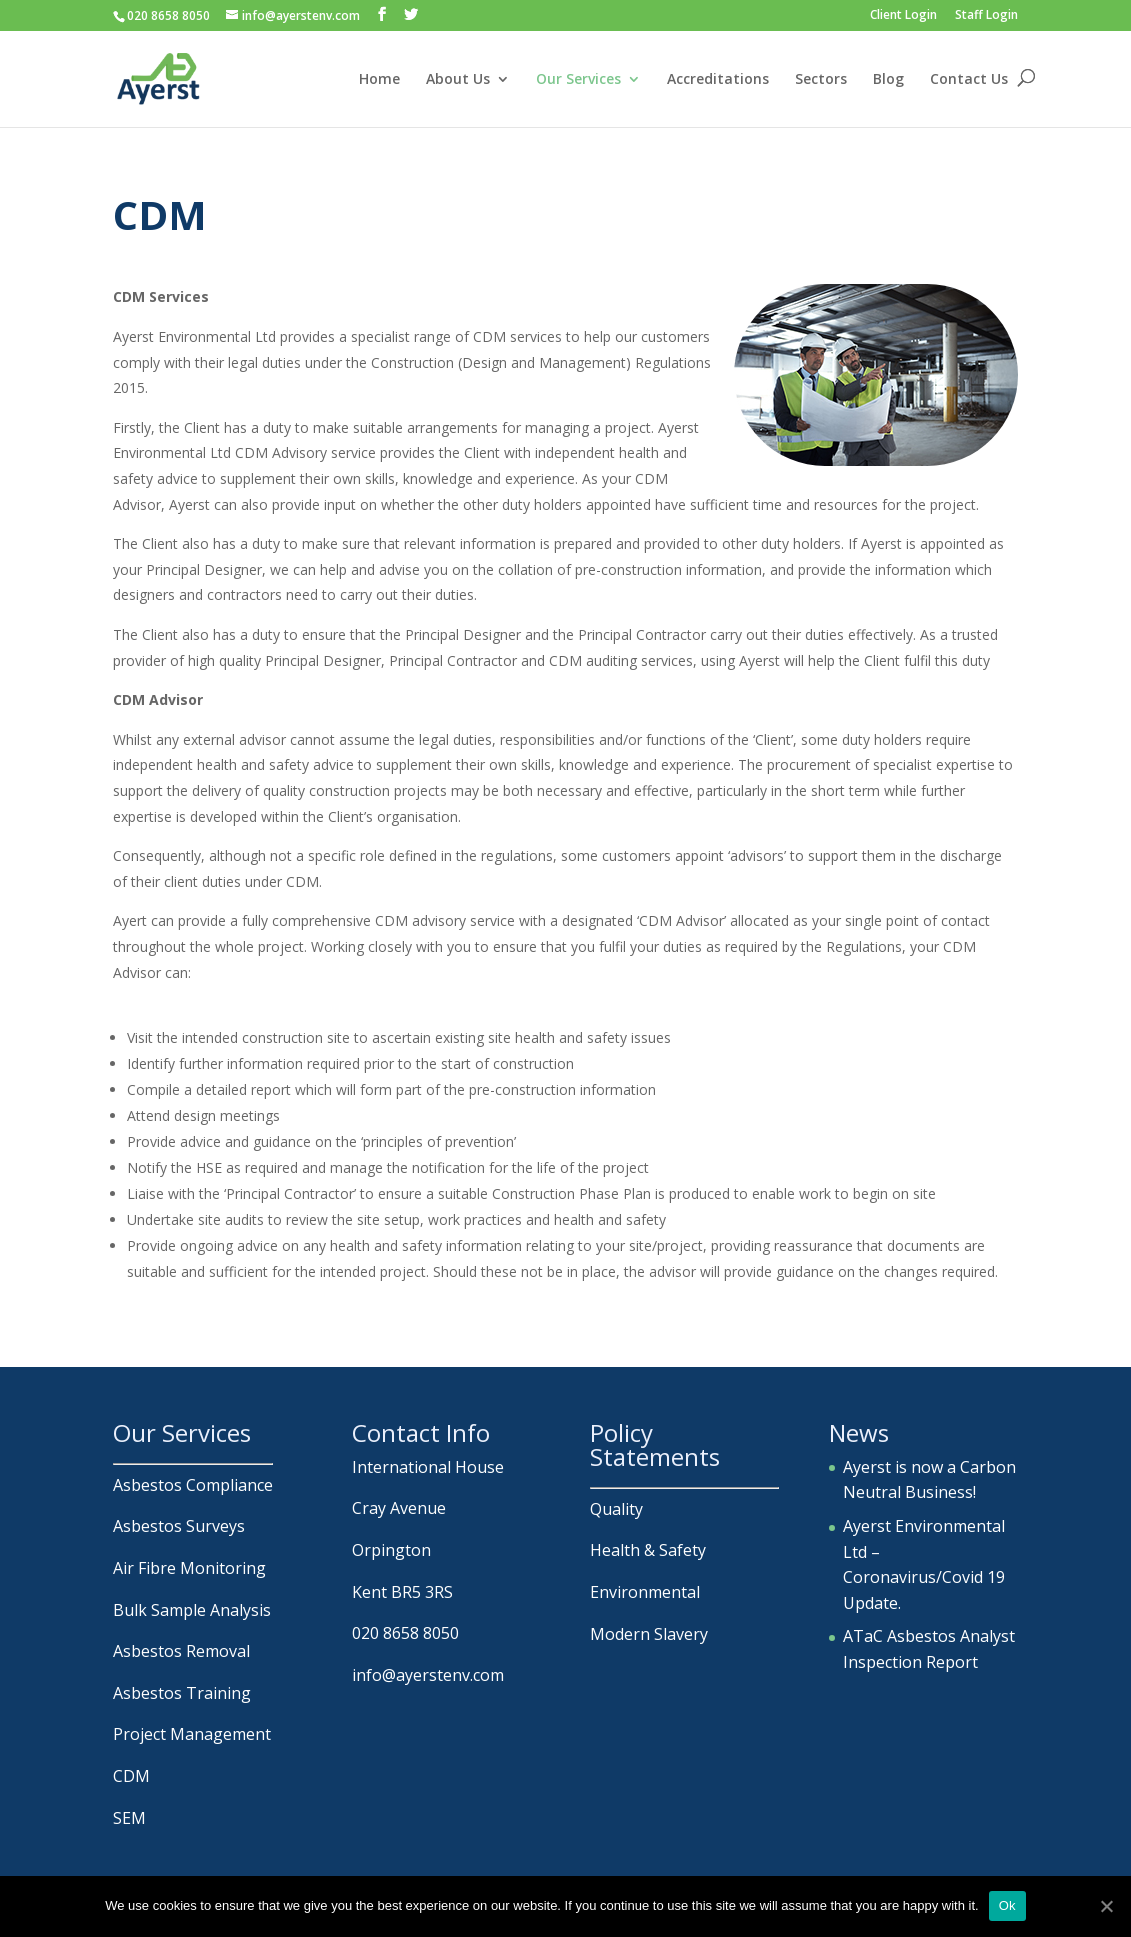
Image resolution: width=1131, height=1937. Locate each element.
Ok (1007, 1905)
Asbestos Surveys (179, 1526)
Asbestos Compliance (193, 1485)
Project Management (192, 1734)
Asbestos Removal (181, 1651)
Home (379, 80)
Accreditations (718, 80)
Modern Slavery (649, 1634)
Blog (888, 80)
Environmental (645, 1592)
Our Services (578, 80)
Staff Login (986, 16)
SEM (129, 1818)
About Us (458, 80)
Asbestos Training (182, 1693)
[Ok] (1106, 1906)
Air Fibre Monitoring (189, 1568)
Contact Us (969, 80)
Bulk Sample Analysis (192, 1610)
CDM (131, 1776)
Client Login (903, 16)
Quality (616, 1509)
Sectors (821, 80)
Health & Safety (648, 1550)
